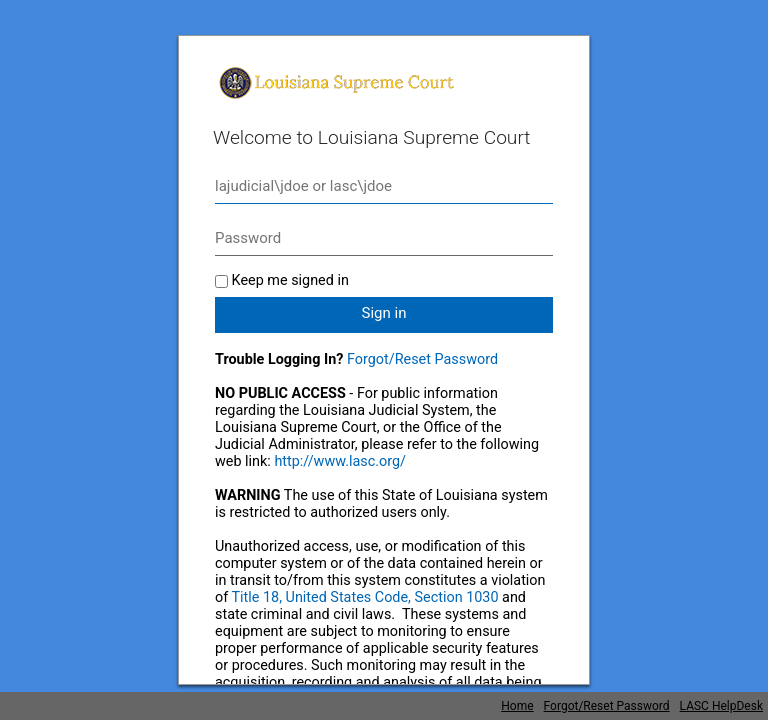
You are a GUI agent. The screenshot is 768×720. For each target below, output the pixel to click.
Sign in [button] (384, 313)
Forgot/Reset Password (422, 359)
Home (517, 706)
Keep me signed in (290, 280)
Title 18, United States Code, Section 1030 (365, 597)
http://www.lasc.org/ (340, 461)
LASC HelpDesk (721, 706)
